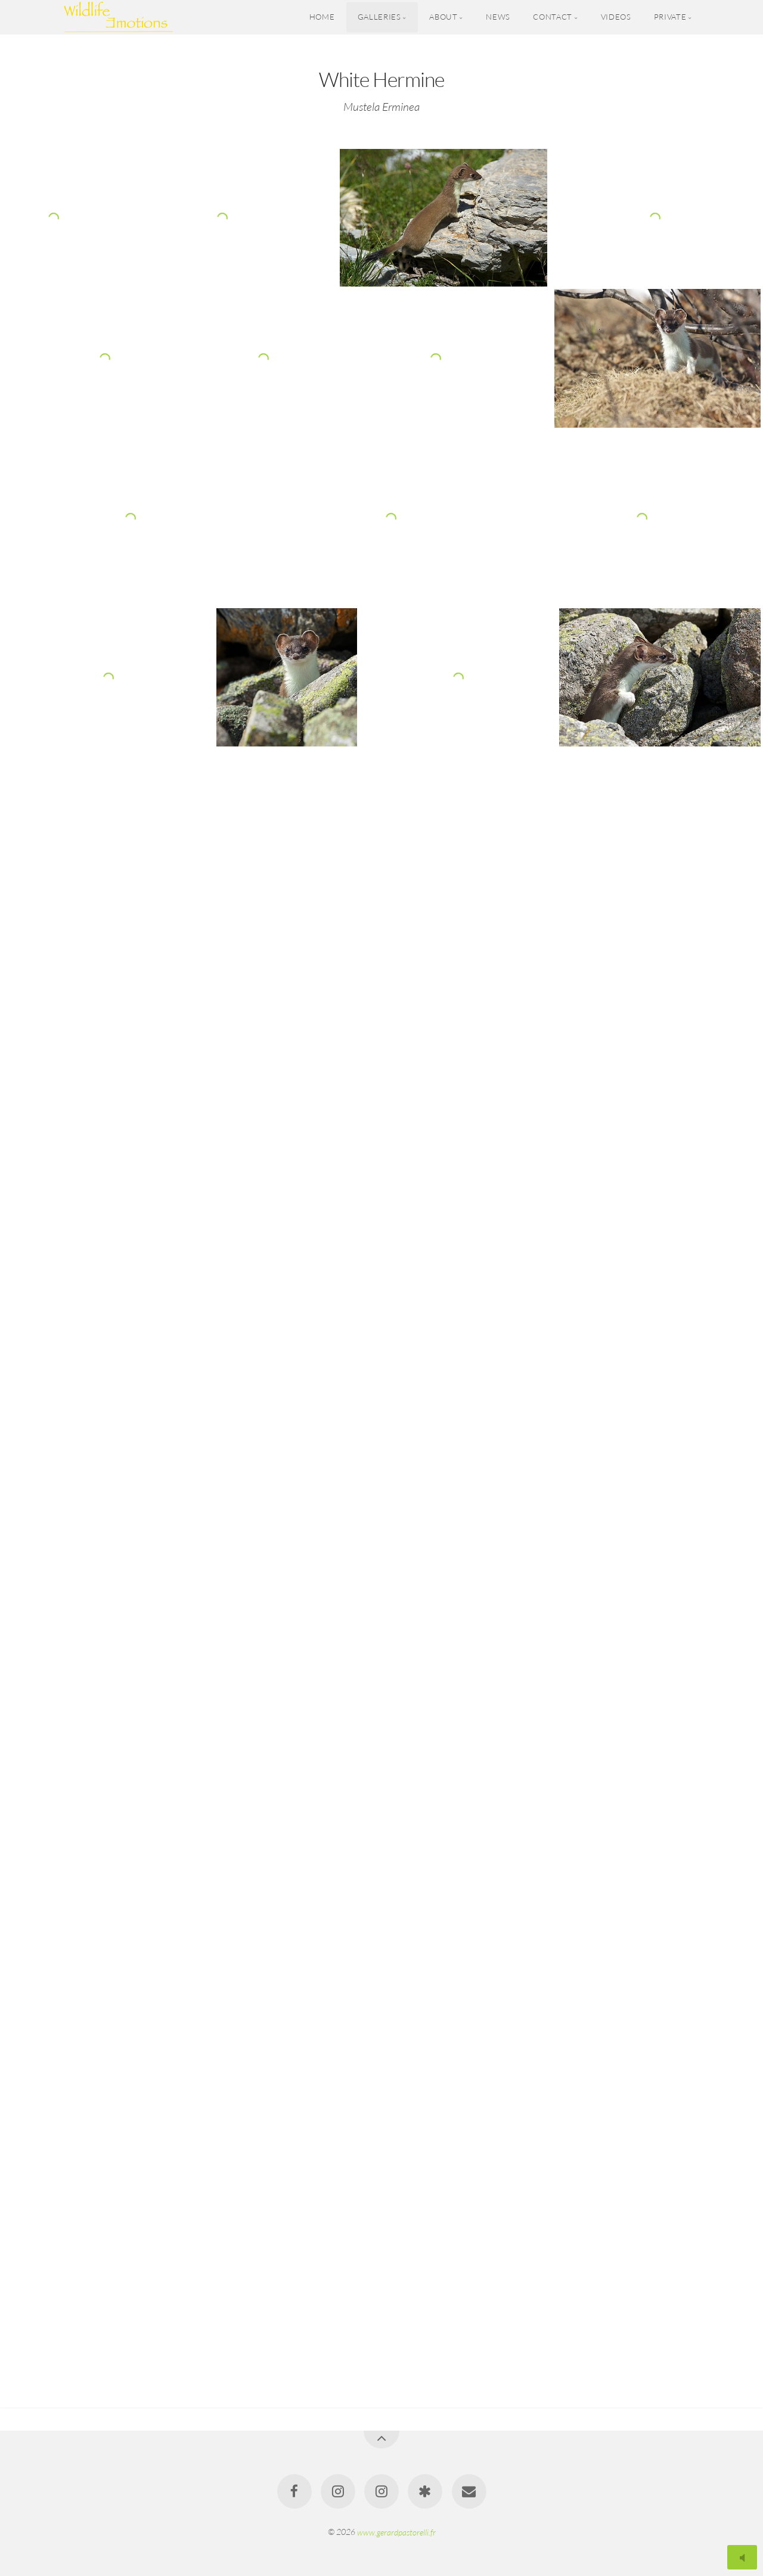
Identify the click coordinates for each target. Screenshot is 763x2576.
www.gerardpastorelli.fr (396, 2532)
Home (322, 16)
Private (670, 16)
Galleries (379, 16)
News (498, 16)
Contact (552, 16)
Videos (616, 16)
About (443, 16)
